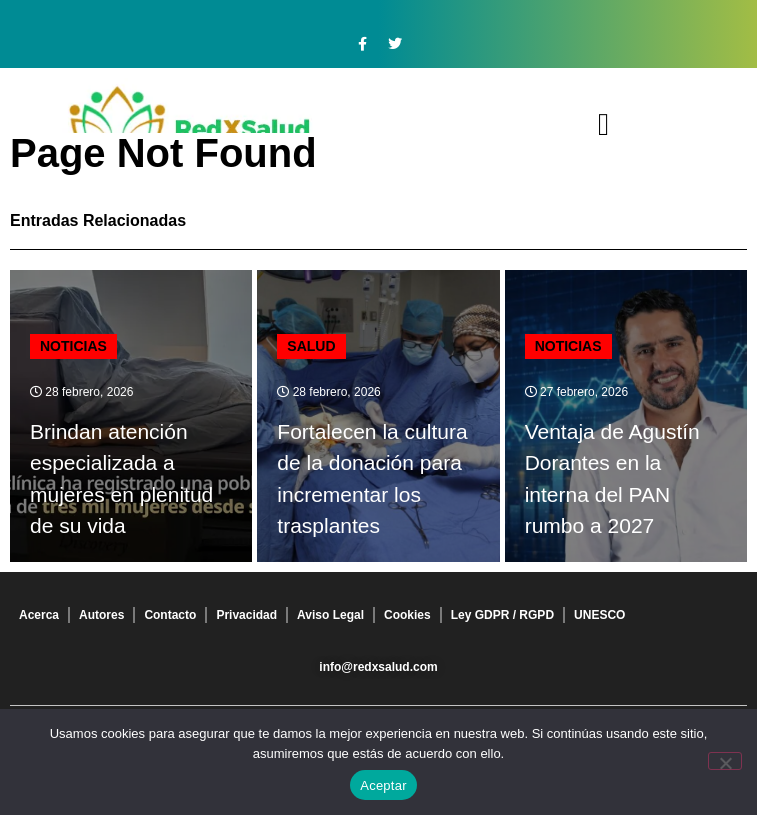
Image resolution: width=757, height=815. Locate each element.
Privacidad (246, 615)
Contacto (170, 615)
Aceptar (383, 785)
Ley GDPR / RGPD (502, 615)
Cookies (407, 615)
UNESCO (599, 615)
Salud (311, 346)
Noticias (73, 346)
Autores (101, 615)
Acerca (39, 615)
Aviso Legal (330, 615)
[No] (725, 761)
